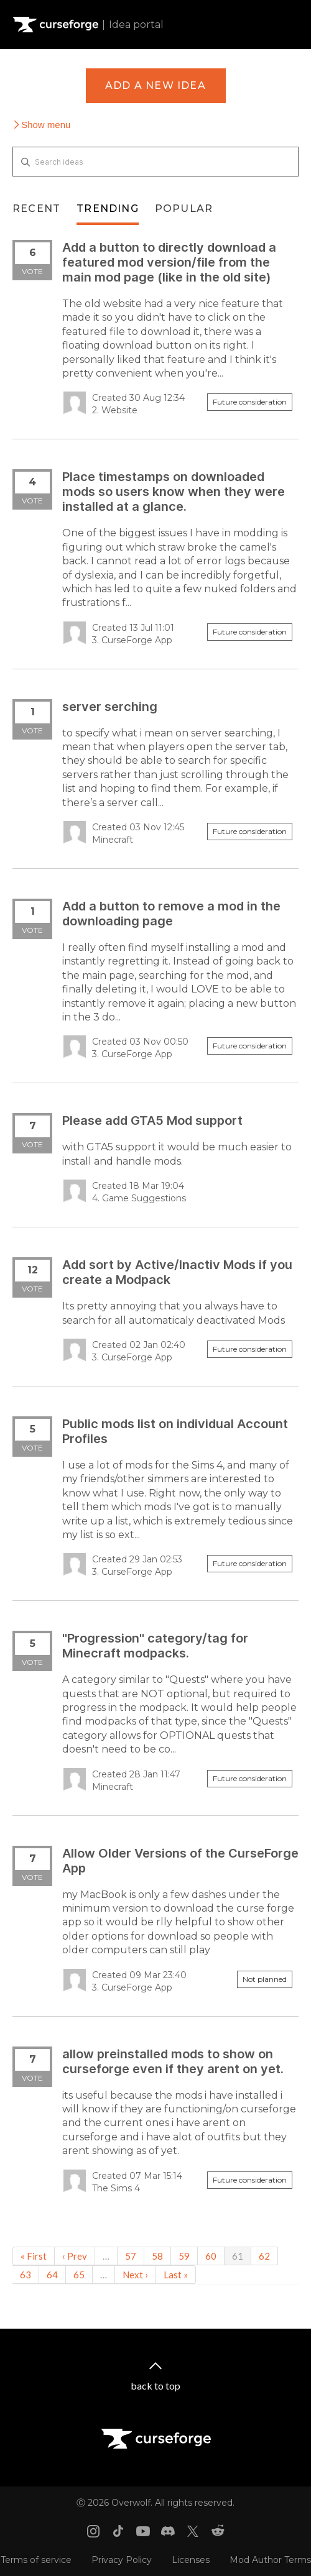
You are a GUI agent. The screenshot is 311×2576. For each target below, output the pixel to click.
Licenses (191, 2559)
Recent (36, 208)
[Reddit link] (217, 2531)
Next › (135, 2274)
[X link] (192, 2531)
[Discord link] (167, 2531)
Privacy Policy (121, 2559)
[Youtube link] (143, 2531)
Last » (176, 2274)
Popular (184, 208)
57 (130, 2256)
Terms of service (36, 2559)
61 (237, 2256)
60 (210, 2256)
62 (264, 2256)
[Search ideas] (155, 161)
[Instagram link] (93, 2531)
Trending (108, 208)
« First (34, 2256)
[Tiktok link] (118, 2531)
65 (79, 2274)
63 (25, 2274)
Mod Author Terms (270, 2559)
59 (184, 2256)
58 (157, 2256)
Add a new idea (155, 85)
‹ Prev (74, 2256)
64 (52, 2274)
